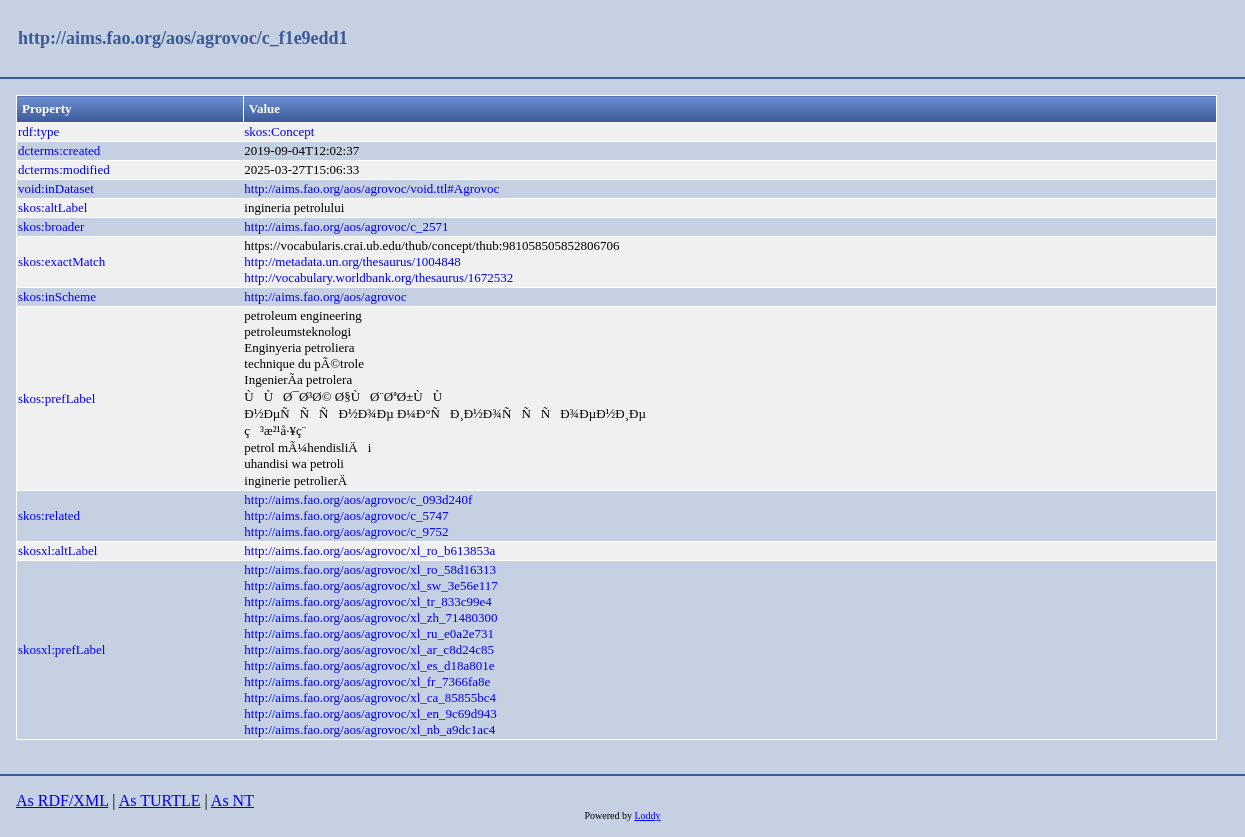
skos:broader (51, 226)
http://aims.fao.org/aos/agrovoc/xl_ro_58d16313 (370, 569)
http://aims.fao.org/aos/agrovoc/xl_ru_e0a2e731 (369, 633)
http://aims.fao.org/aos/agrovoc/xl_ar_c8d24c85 (369, 649)
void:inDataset (56, 188)
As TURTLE (160, 800)
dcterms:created (59, 150)
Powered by (609, 815)
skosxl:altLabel (57, 550)
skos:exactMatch (61, 261)
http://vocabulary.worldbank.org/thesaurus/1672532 (378, 277)
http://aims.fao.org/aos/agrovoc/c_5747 (346, 515)
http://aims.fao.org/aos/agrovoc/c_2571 (346, 226)
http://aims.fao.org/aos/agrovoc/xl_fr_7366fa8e (367, 681)
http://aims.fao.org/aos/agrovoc (325, 296)
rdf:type (38, 131)
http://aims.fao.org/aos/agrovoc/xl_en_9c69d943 (370, 713)
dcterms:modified (64, 169)
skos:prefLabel (56, 398)
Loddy (647, 815)
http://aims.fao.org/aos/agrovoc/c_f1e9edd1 (183, 38)
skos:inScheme (57, 296)
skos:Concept (279, 131)
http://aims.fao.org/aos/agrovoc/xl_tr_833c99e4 (367, 601)
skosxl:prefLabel (61, 649)
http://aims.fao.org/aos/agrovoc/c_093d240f (358, 499)
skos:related (49, 515)
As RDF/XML (62, 800)
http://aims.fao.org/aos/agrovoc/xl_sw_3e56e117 (370, 585)
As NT (232, 800)
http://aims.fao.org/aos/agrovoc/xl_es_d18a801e (369, 665)
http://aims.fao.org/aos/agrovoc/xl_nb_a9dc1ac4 (369, 729)
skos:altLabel (52, 207)
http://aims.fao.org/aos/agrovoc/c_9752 (346, 531)
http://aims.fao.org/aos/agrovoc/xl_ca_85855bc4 (370, 697)
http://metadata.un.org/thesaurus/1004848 (352, 261)
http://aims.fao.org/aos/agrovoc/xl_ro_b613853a (369, 550)
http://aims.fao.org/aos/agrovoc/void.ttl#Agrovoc (371, 188)
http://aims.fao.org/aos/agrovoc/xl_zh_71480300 (370, 617)
